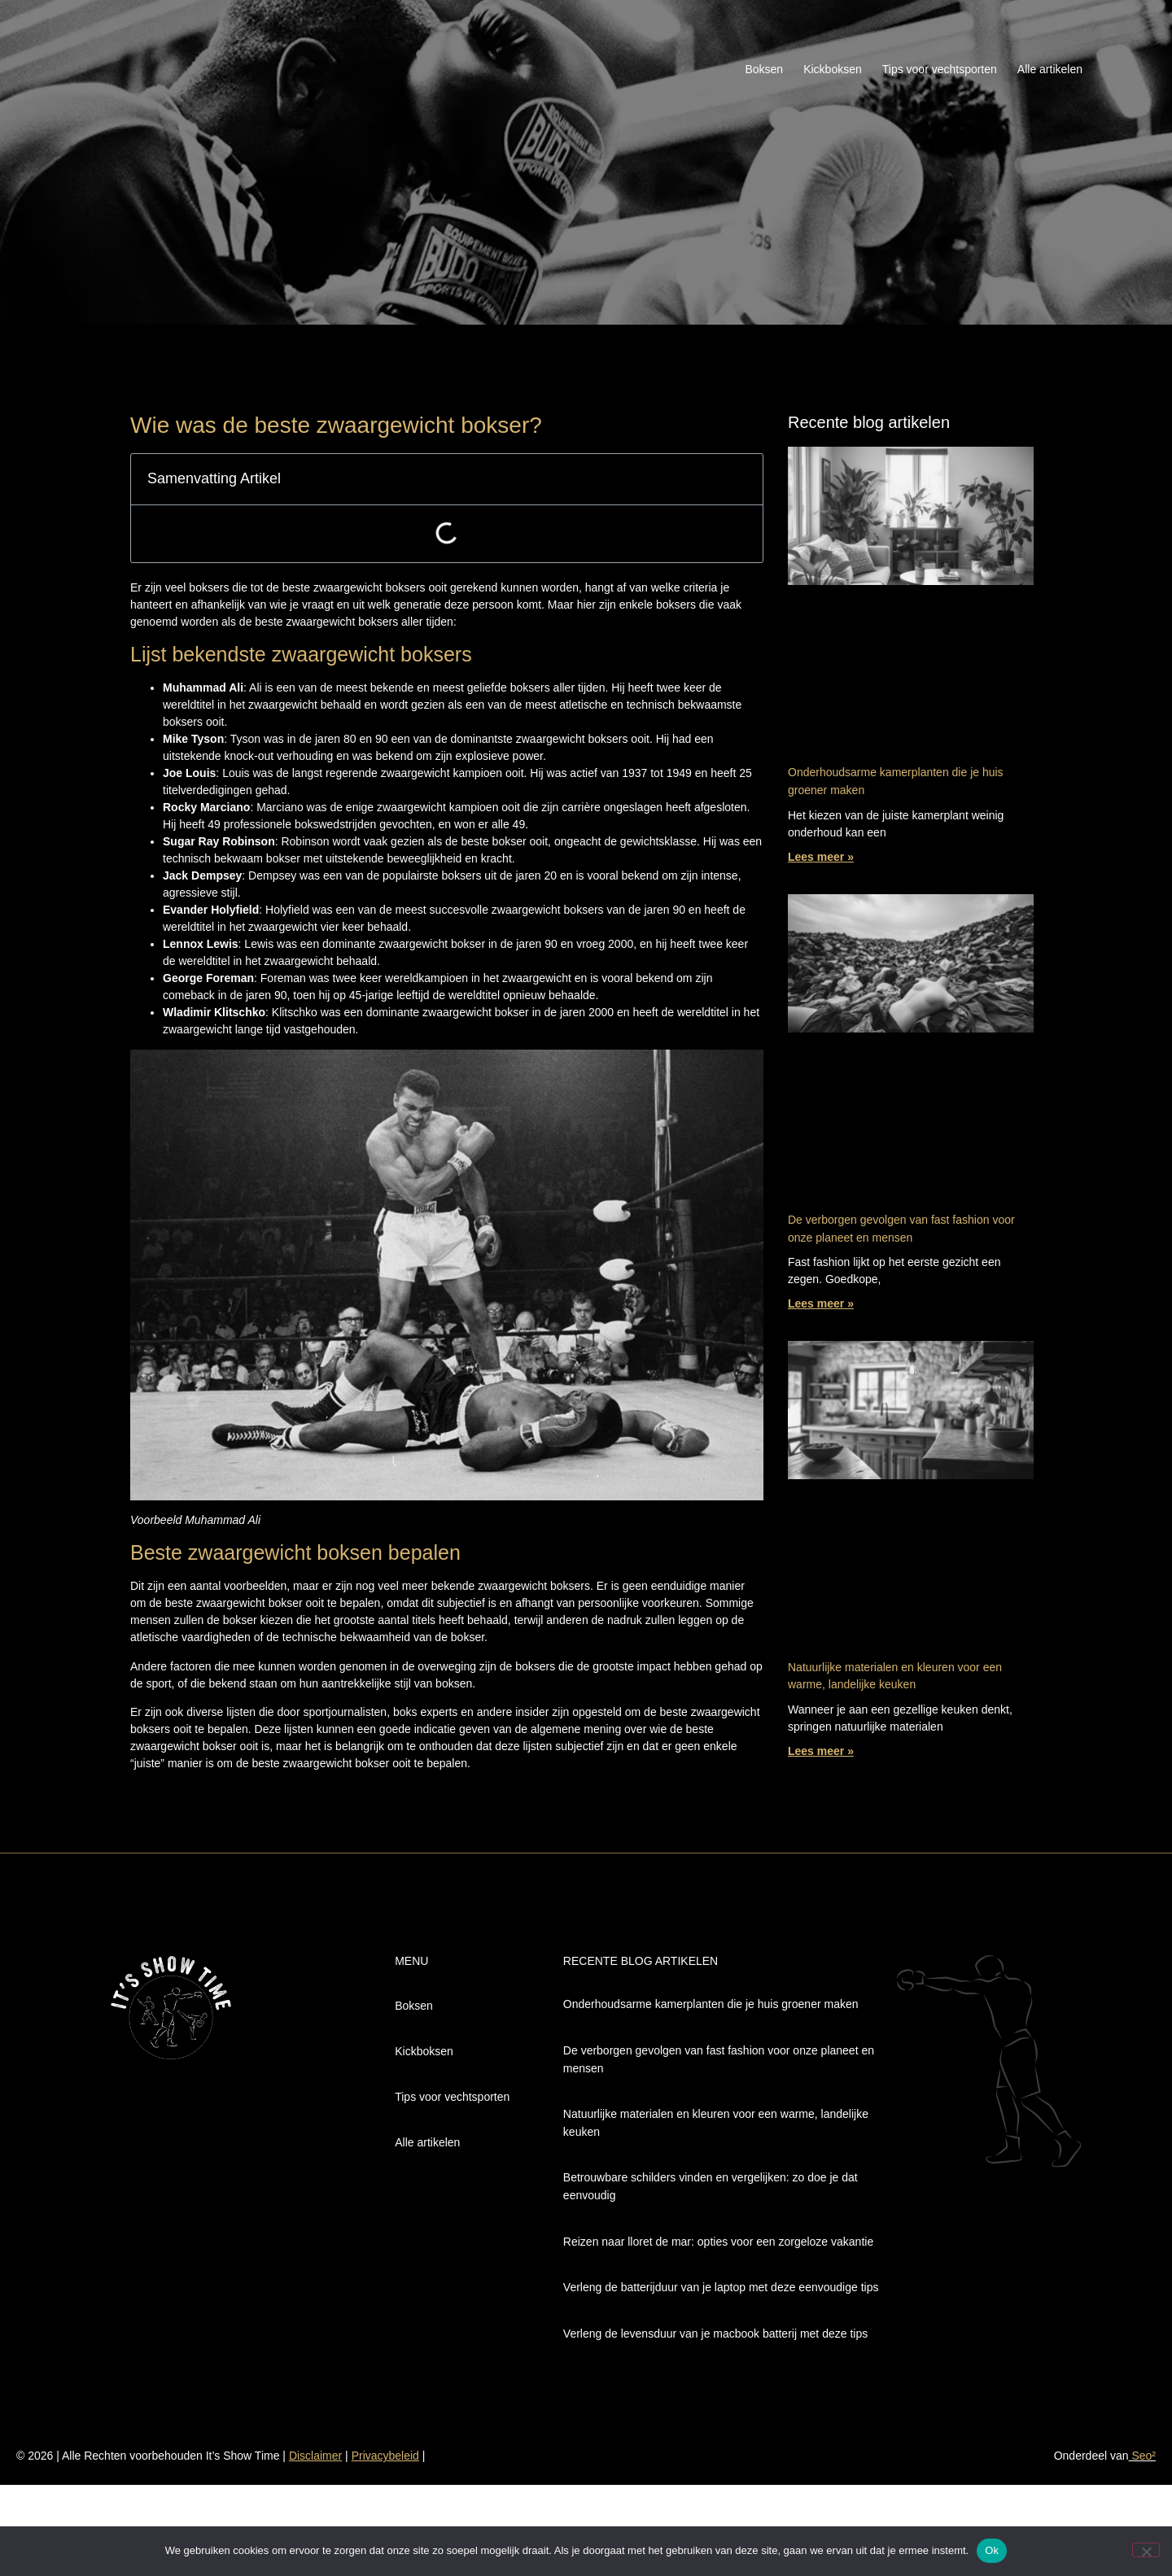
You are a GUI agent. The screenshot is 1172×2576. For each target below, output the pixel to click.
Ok (992, 2550)
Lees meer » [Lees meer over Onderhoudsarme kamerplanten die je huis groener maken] (821, 856)
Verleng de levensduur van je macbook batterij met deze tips (715, 2333)
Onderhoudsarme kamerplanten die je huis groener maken (711, 2004)
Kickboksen (832, 69)
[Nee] (1146, 2550)
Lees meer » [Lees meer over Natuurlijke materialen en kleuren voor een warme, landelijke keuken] (821, 1750)
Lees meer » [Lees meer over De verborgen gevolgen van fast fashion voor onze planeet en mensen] (821, 1303)
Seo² (1142, 2455)
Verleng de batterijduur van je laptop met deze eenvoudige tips (721, 2287)
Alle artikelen (1049, 69)
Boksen (764, 69)
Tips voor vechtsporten (939, 69)
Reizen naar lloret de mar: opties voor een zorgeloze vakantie (718, 2241)
